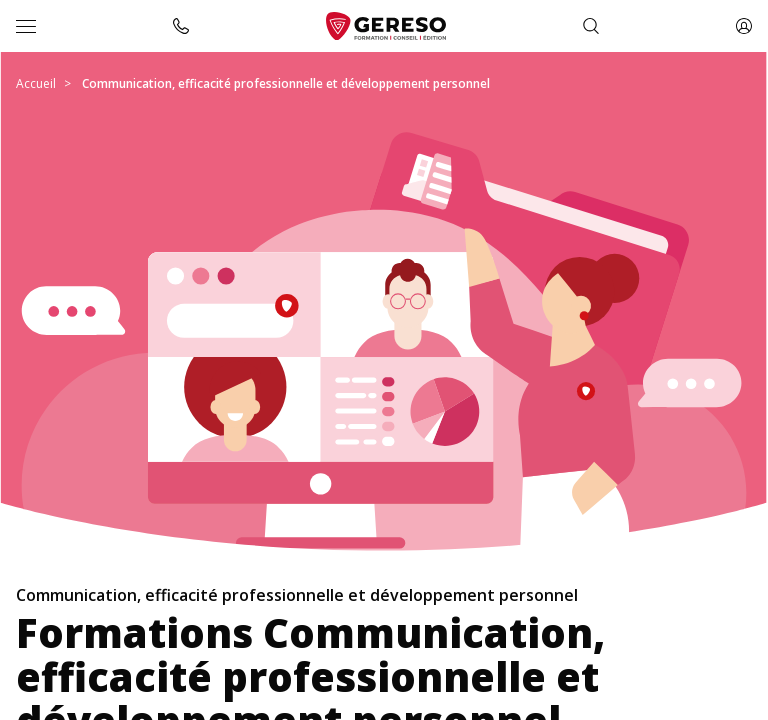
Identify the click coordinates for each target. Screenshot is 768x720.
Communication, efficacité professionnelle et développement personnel (286, 83)
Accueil (36, 83)
